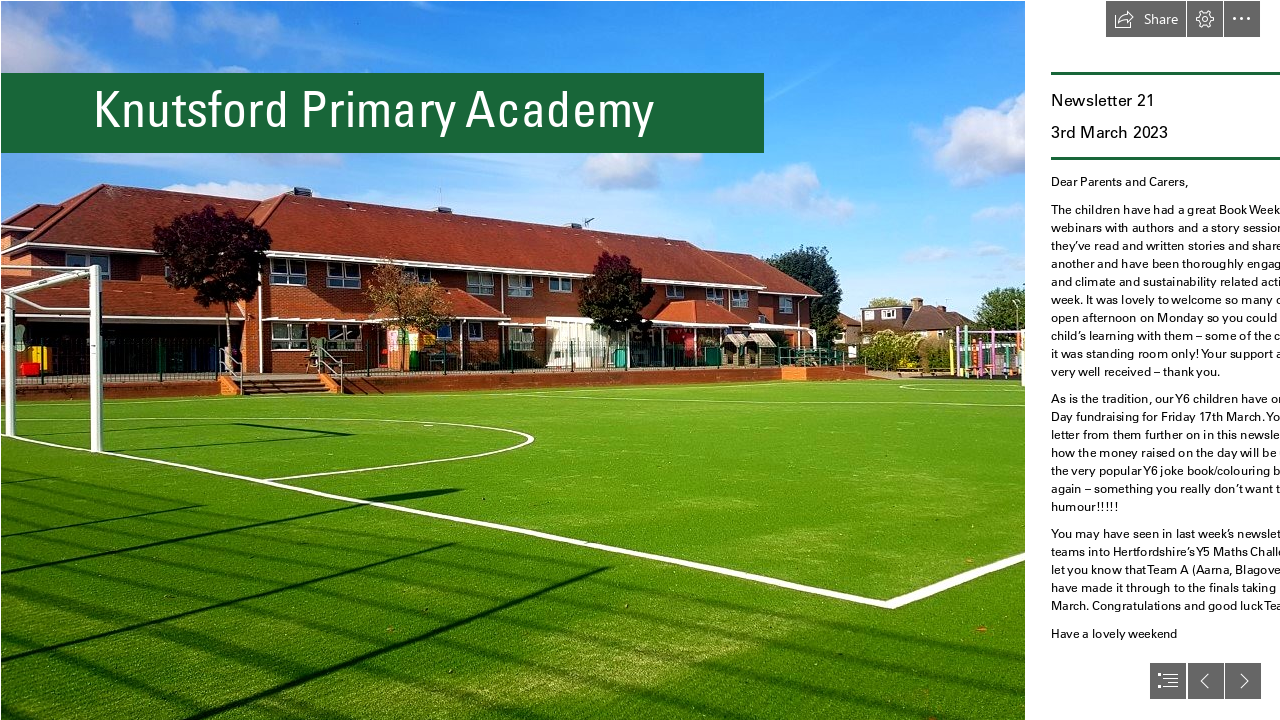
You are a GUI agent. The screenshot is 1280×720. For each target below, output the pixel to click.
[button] (1146, 19)
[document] (640, 360)
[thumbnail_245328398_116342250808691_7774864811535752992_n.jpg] (512, 360)
